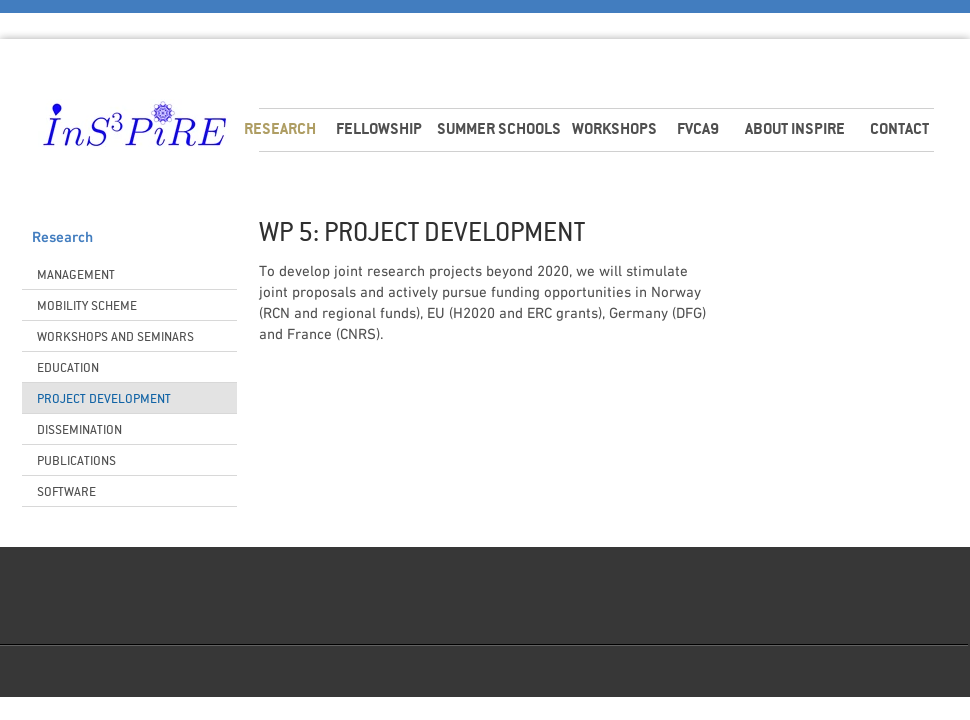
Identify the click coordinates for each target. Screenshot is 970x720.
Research (62, 238)
